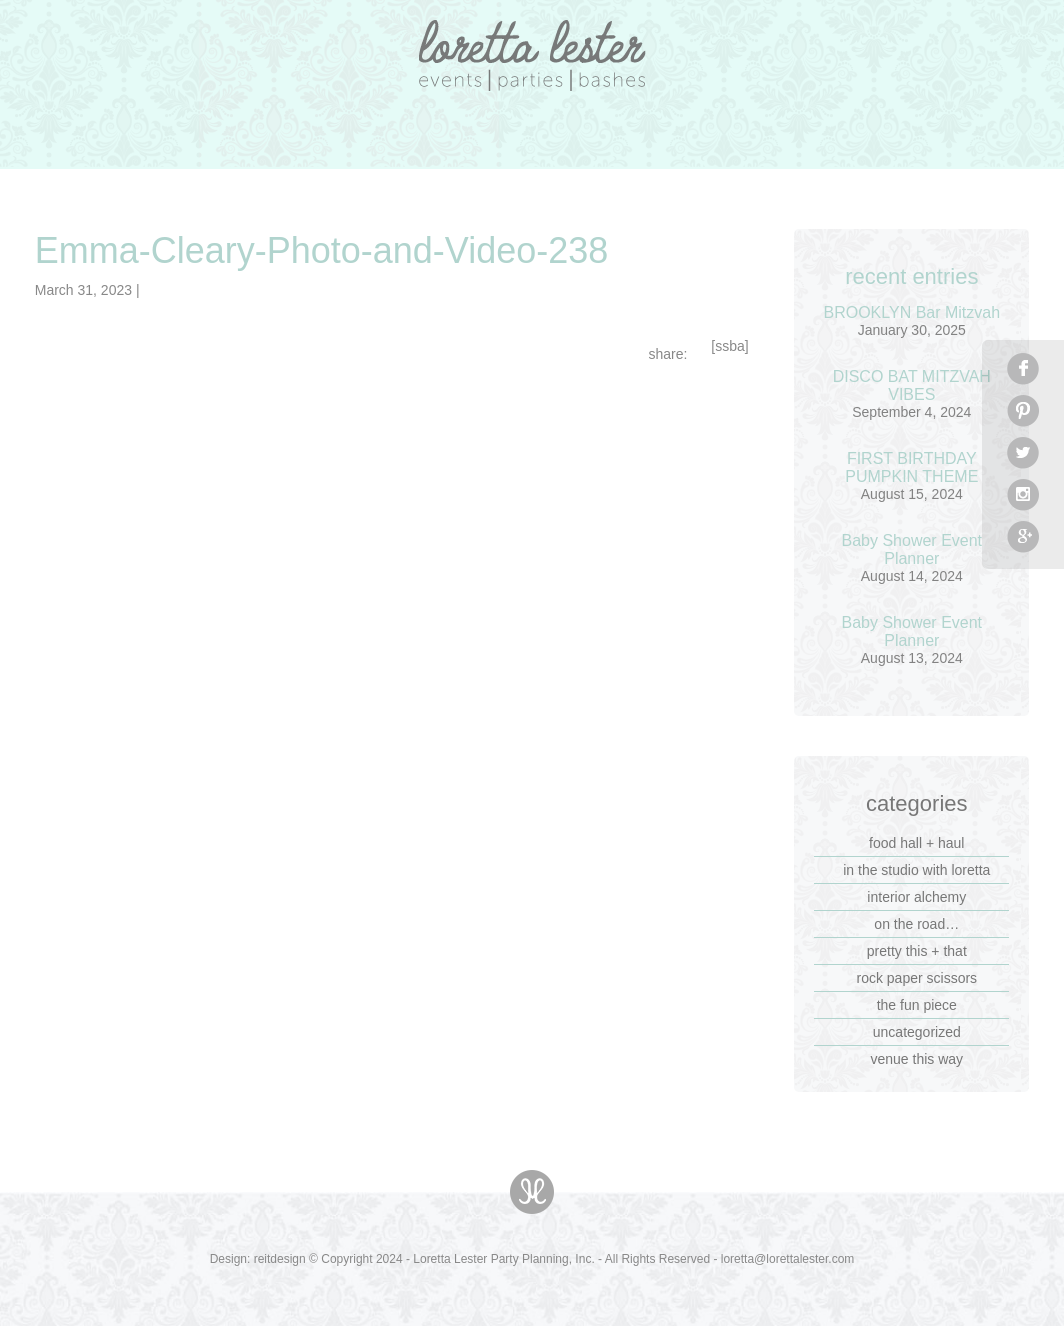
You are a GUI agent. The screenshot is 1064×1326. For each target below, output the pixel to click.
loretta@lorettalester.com (788, 1259)
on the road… (916, 924)
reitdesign (280, 1259)
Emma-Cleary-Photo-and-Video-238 (322, 250)
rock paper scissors (916, 978)
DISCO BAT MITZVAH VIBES (912, 385)
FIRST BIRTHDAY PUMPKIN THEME (911, 467)
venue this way (916, 1059)
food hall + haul (916, 843)
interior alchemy (916, 897)
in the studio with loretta (916, 870)
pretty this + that (917, 951)
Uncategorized (917, 1032)
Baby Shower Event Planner (912, 549)
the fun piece (917, 1005)
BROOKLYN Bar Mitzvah (911, 312)
